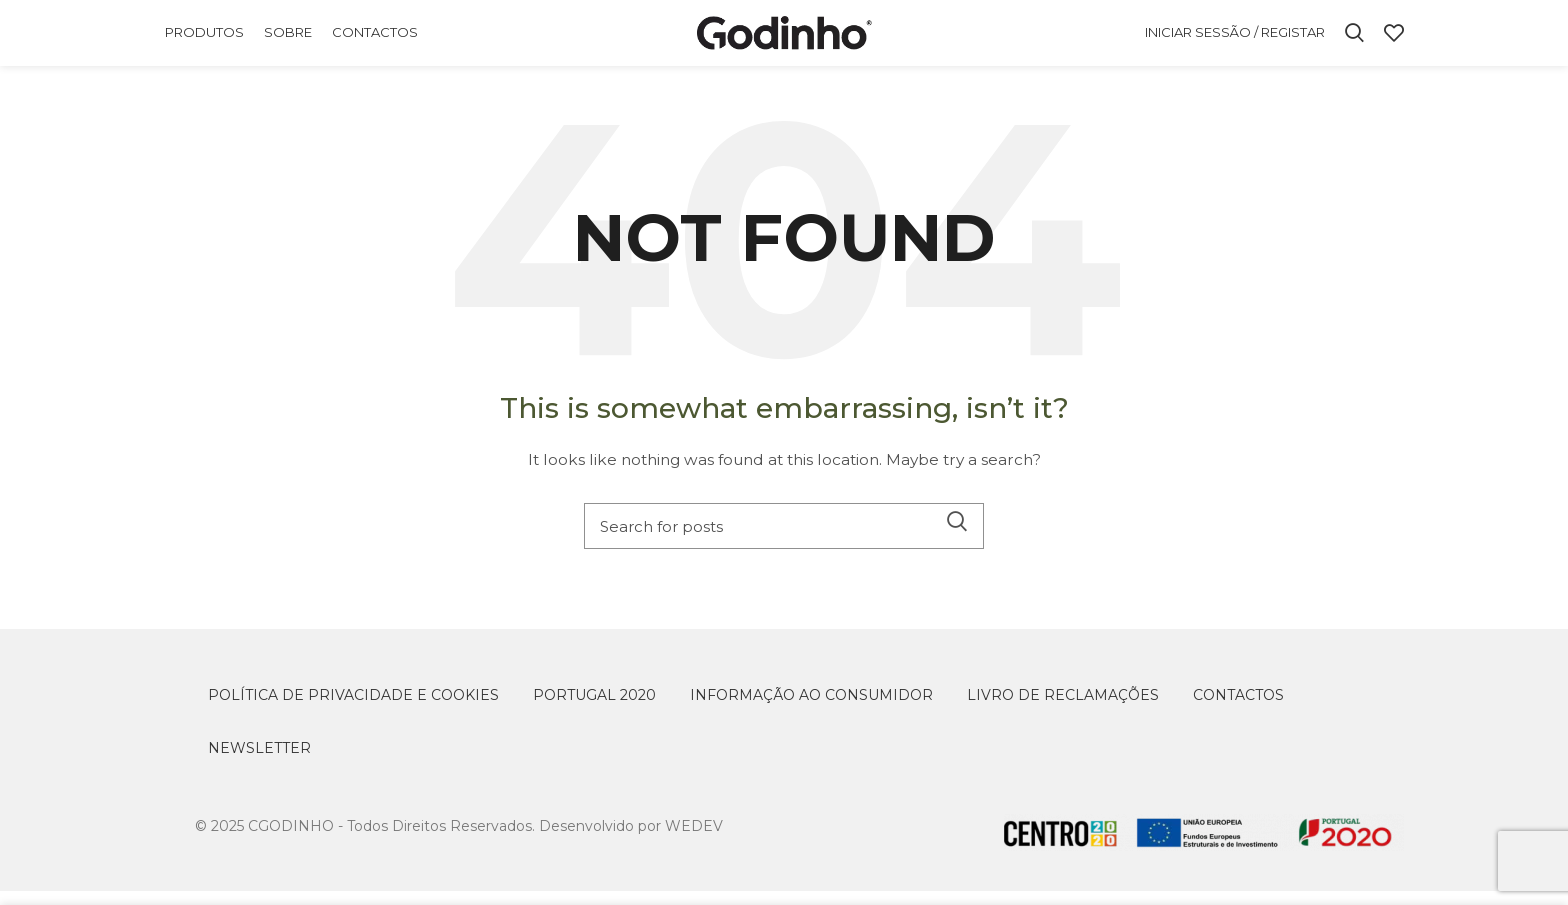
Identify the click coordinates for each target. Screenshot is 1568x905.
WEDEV (694, 840)
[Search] (1354, 40)
